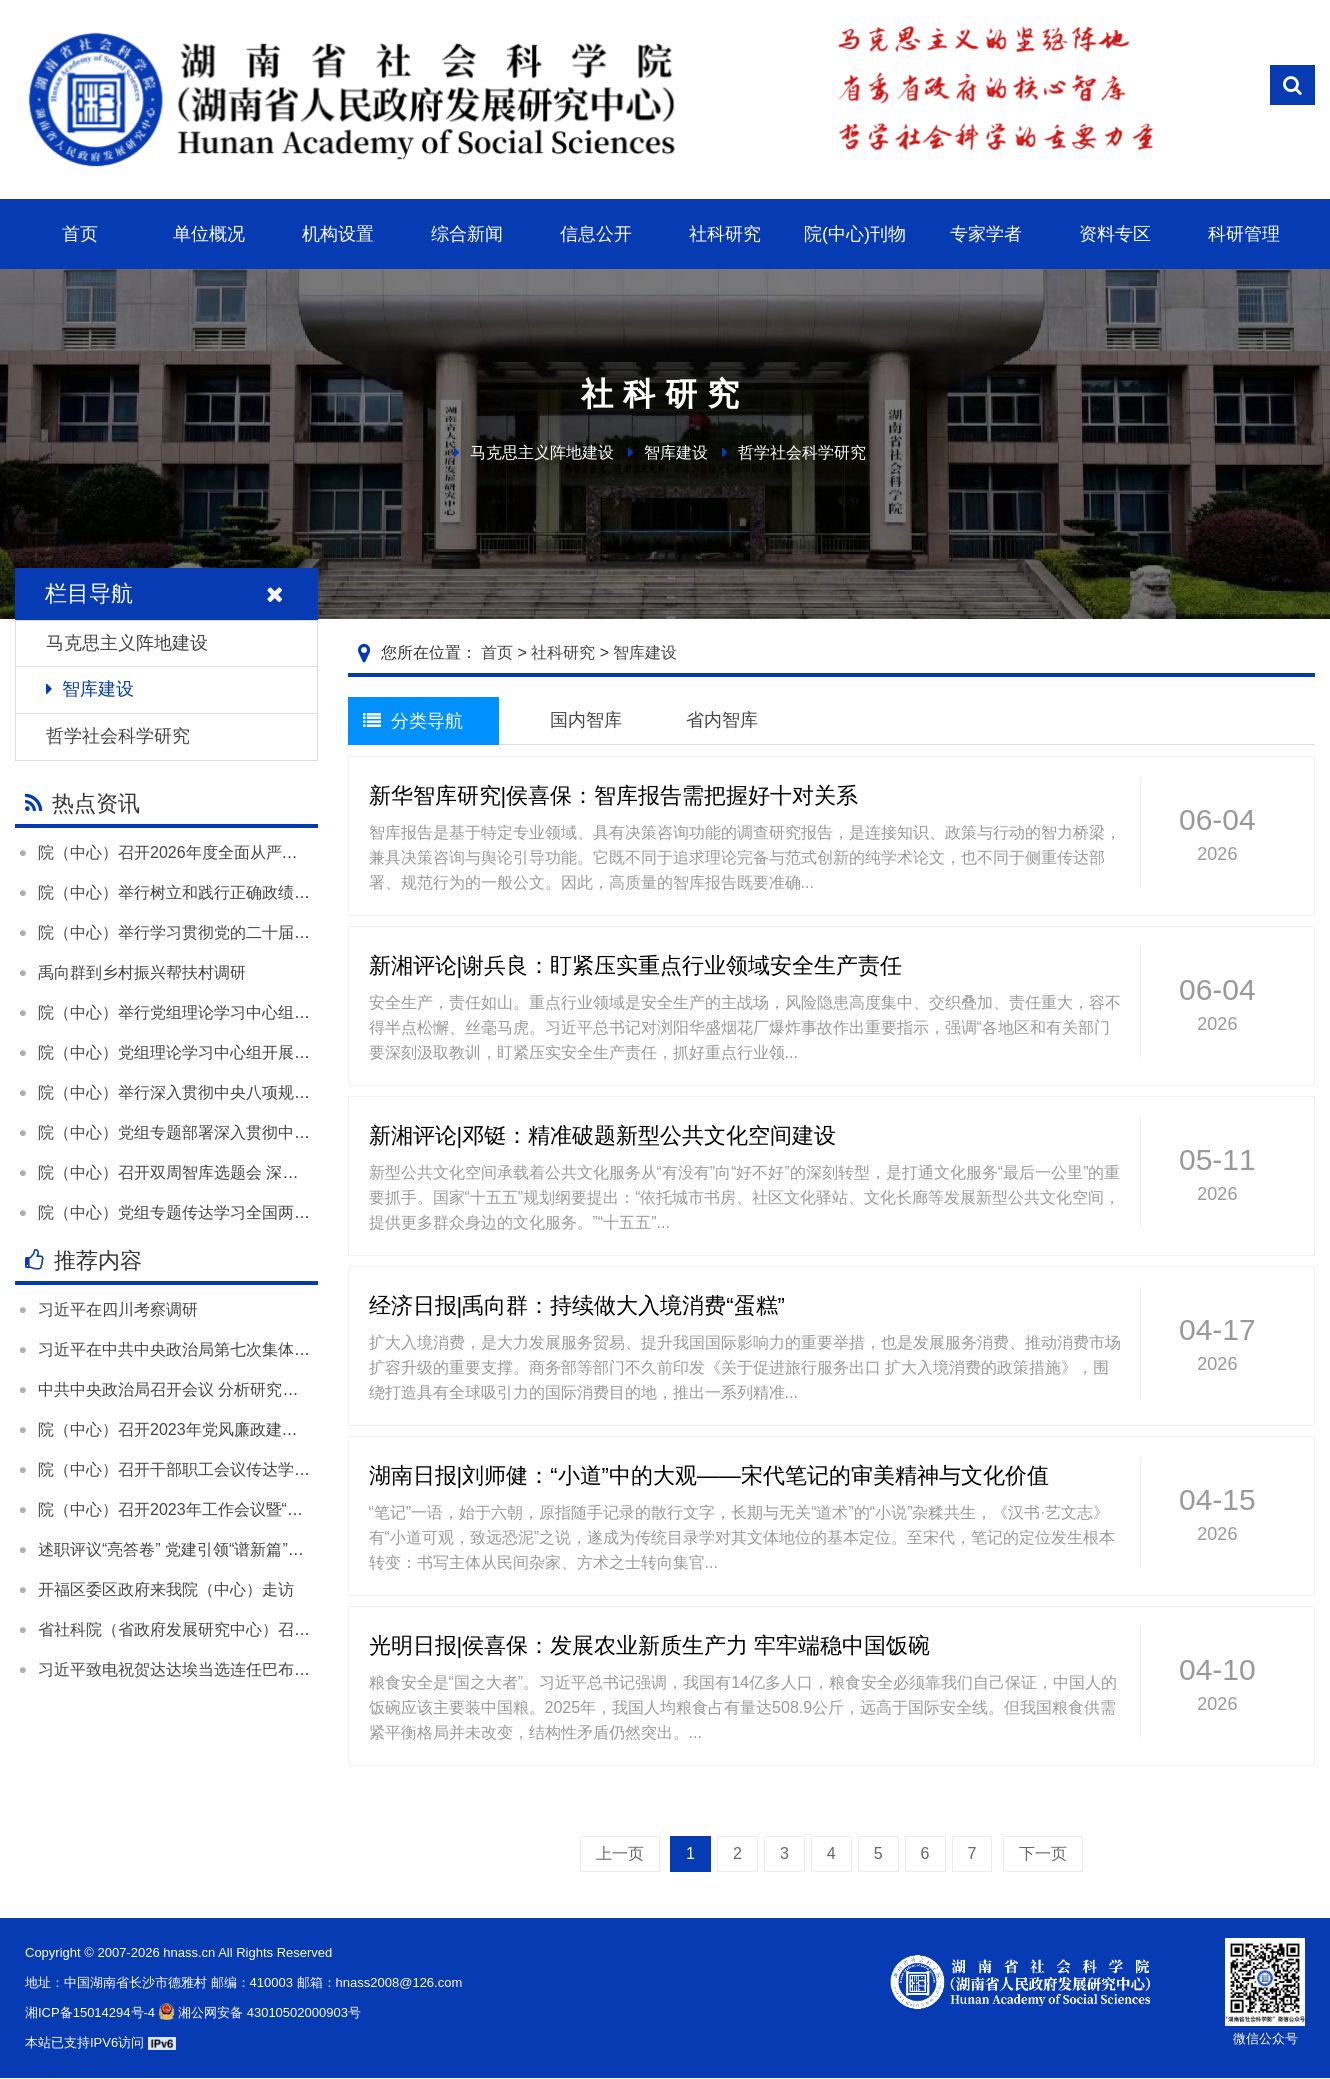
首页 (497, 652)
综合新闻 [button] (467, 234)
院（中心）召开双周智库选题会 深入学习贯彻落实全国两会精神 (264, 1172)
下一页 (1043, 1853)
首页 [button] (80, 234)
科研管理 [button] (1244, 234)
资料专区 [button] (1115, 234)
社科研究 (563, 652)
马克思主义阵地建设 (542, 452)
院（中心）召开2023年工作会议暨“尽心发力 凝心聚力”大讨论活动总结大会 (303, 1509)
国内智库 (586, 720)
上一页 (620, 1853)
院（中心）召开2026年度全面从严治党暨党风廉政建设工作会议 (264, 852)
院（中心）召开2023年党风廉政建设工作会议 (200, 1429)
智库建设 (676, 452)
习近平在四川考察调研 (118, 1309)
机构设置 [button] (338, 234)
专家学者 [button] (986, 234)
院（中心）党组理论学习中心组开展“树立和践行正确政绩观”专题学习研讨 (299, 1052)
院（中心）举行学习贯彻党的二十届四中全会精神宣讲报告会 (254, 932)
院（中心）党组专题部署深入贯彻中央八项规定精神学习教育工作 (270, 1132)
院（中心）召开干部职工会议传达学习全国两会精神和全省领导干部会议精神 (310, 1469)
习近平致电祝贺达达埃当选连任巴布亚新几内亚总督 (222, 1669)
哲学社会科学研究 (802, 452)
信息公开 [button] (596, 234)
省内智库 (722, 720)
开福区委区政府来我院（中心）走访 (166, 1589)
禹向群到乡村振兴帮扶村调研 (142, 972)
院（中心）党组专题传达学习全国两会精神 (190, 1212)
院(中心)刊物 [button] (855, 234)
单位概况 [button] (209, 234)
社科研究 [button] (725, 234)
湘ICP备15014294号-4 (90, 2012)
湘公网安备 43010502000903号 (258, 2012)
